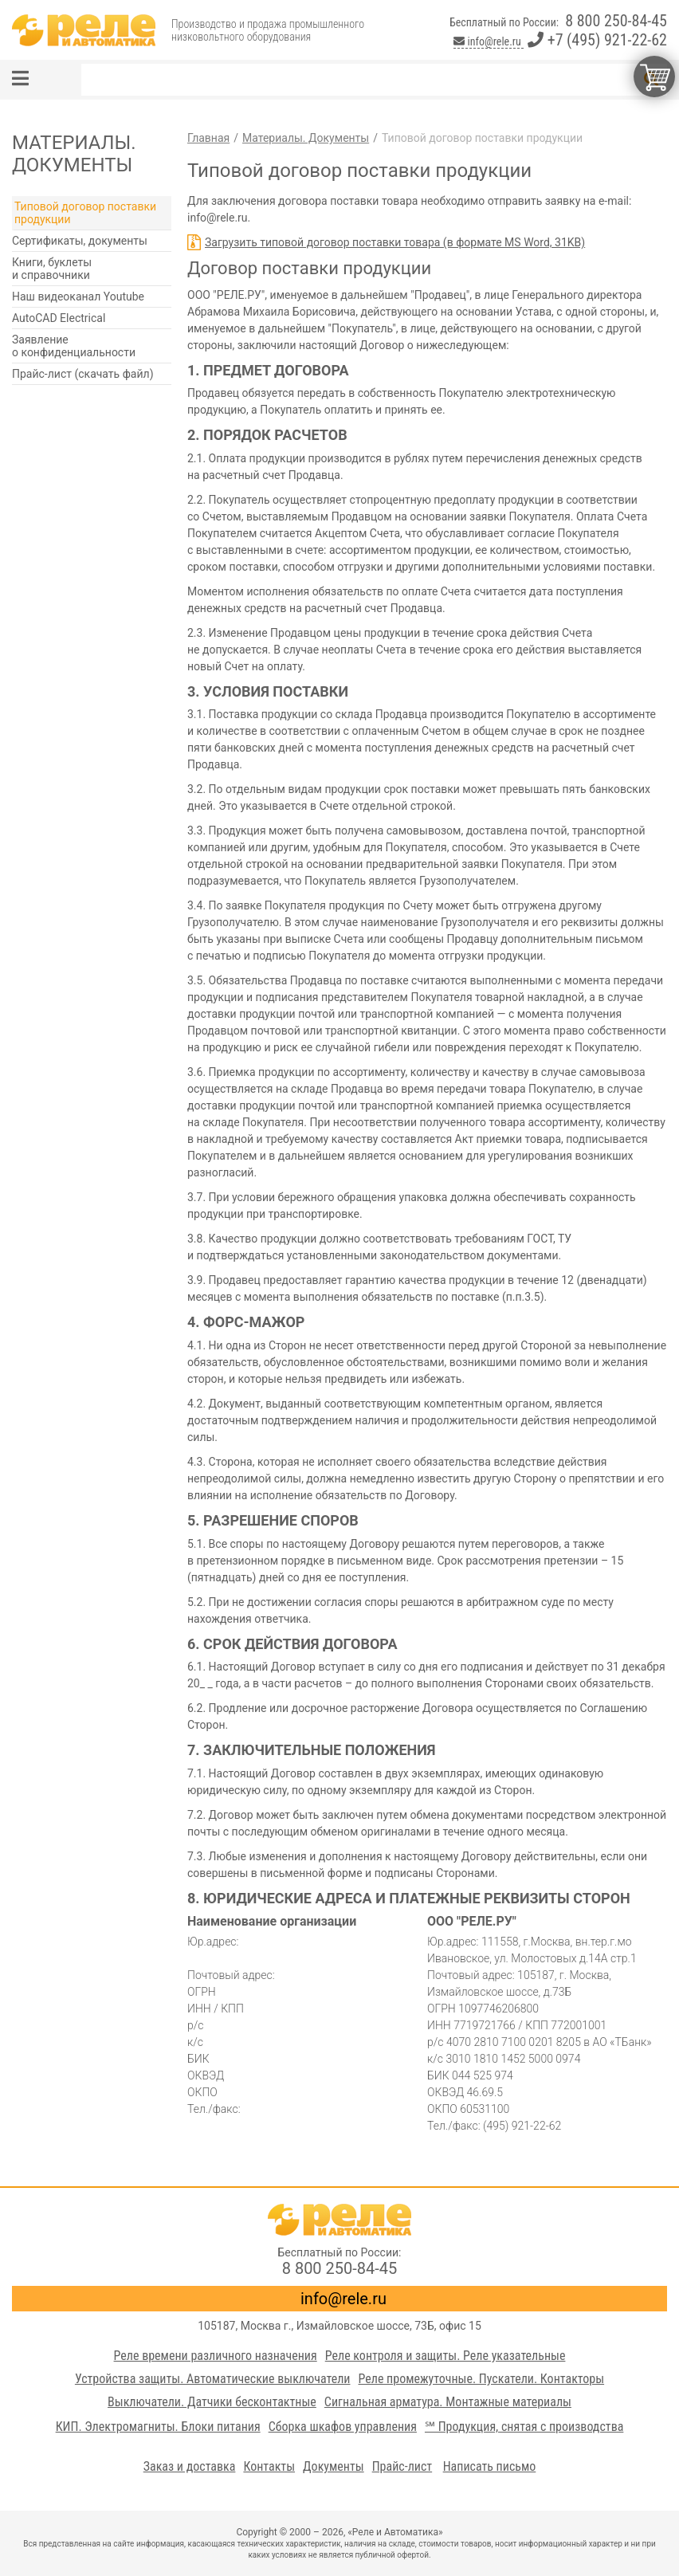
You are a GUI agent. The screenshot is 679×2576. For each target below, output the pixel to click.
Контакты (269, 2466)
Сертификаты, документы (79, 240)
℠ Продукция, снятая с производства (524, 2426)
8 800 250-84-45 (616, 20)
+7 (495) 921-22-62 (597, 39)
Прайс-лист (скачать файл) (83, 373)
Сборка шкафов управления (343, 2426)
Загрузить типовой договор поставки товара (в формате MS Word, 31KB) (395, 242)
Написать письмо (489, 2466)
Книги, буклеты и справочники (52, 268)
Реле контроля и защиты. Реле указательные (445, 2355)
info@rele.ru (488, 41)
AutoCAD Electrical (58, 318)
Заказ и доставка (189, 2466)
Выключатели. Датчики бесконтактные (212, 2401)
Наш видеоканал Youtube (78, 296)
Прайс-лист (402, 2466)
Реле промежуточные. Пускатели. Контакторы (481, 2378)
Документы (333, 2466)
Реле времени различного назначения (215, 2355)
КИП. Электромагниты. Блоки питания (158, 2426)
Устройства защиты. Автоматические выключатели (213, 2378)
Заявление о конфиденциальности (73, 346)
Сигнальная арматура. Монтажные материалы (447, 2401)
